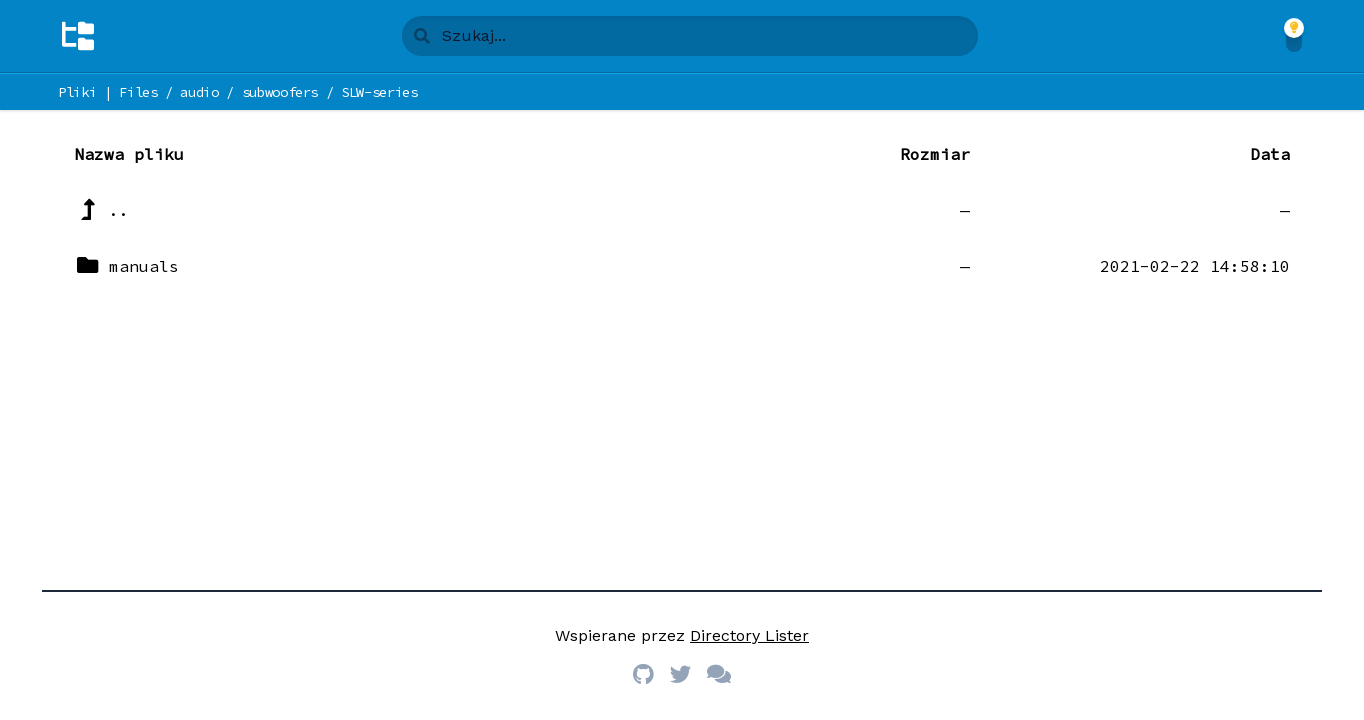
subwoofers (280, 92)
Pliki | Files (107, 92)
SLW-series (379, 92)
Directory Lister (749, 635)
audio (199, 92)
